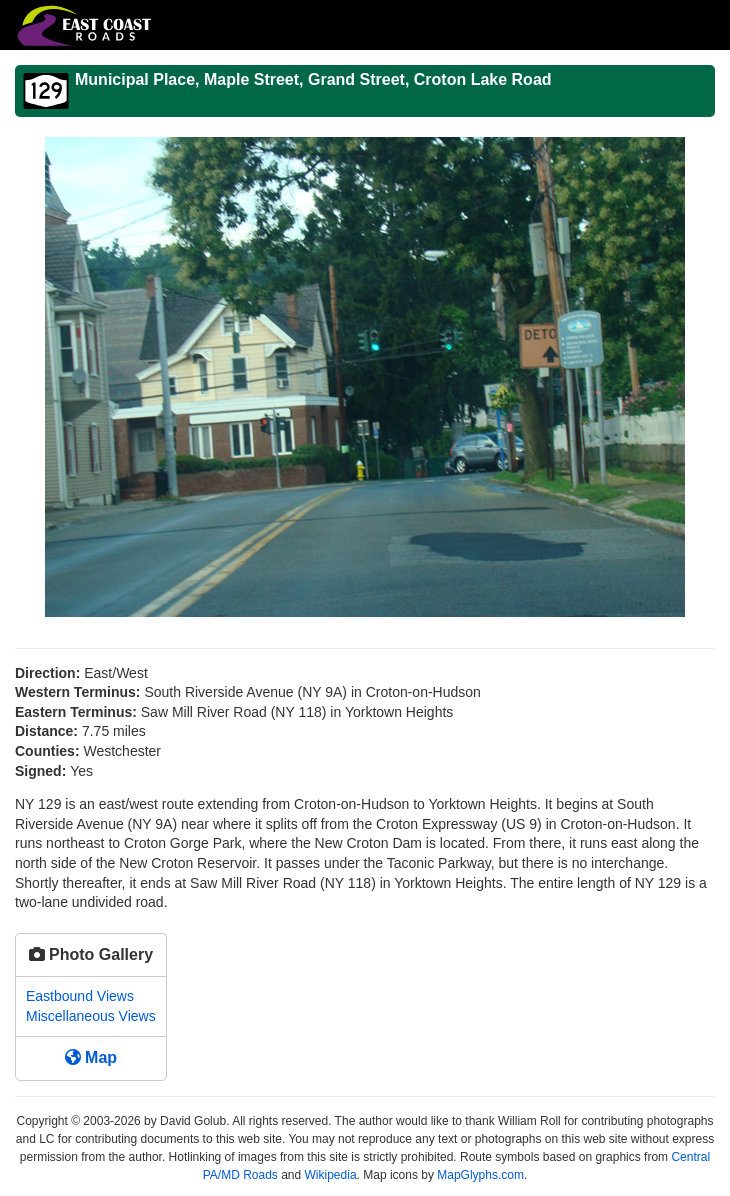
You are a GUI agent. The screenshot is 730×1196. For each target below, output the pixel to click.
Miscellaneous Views (91, 1016)
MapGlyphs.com (480, 1175)
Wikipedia (331, 1175)
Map (91, 1057)
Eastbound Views (80, 996)
